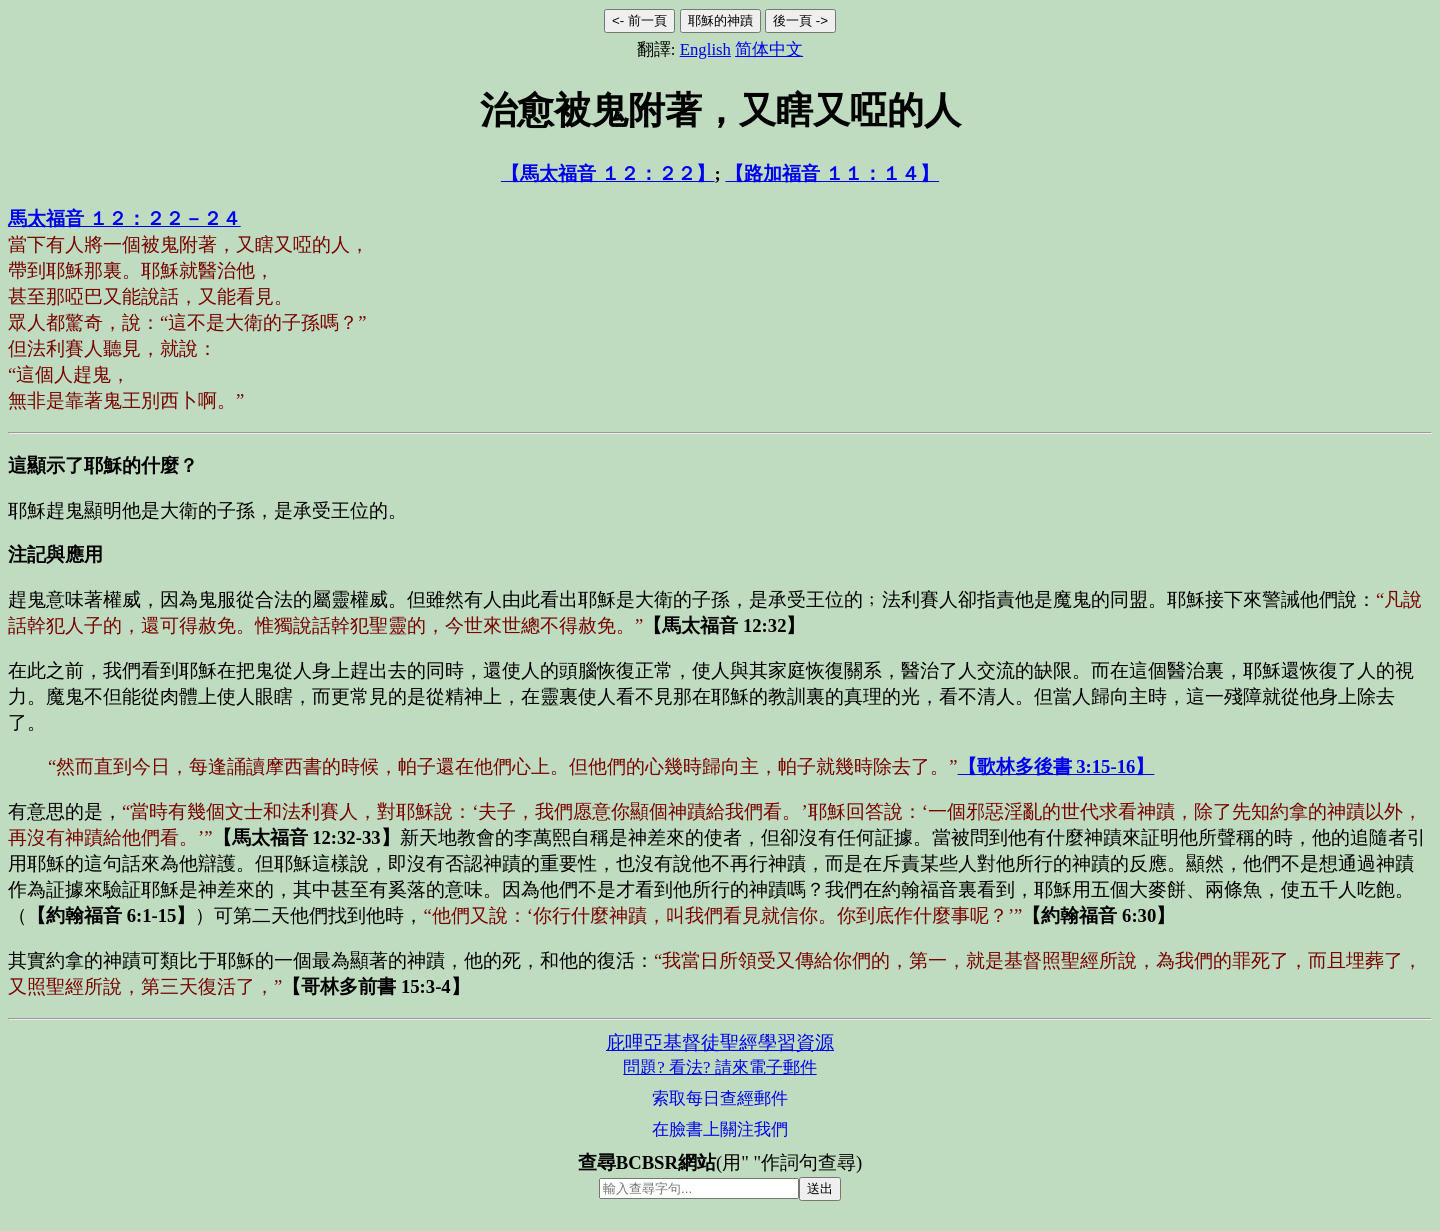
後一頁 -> (800, 20)
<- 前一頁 (639, 20)
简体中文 (769, 49)
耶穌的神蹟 (720, 20)
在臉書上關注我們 (720, 1129)
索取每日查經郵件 (720, 1098)
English (705, 49)
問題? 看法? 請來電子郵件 (719, 1067)
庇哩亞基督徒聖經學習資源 (720, 1042)
